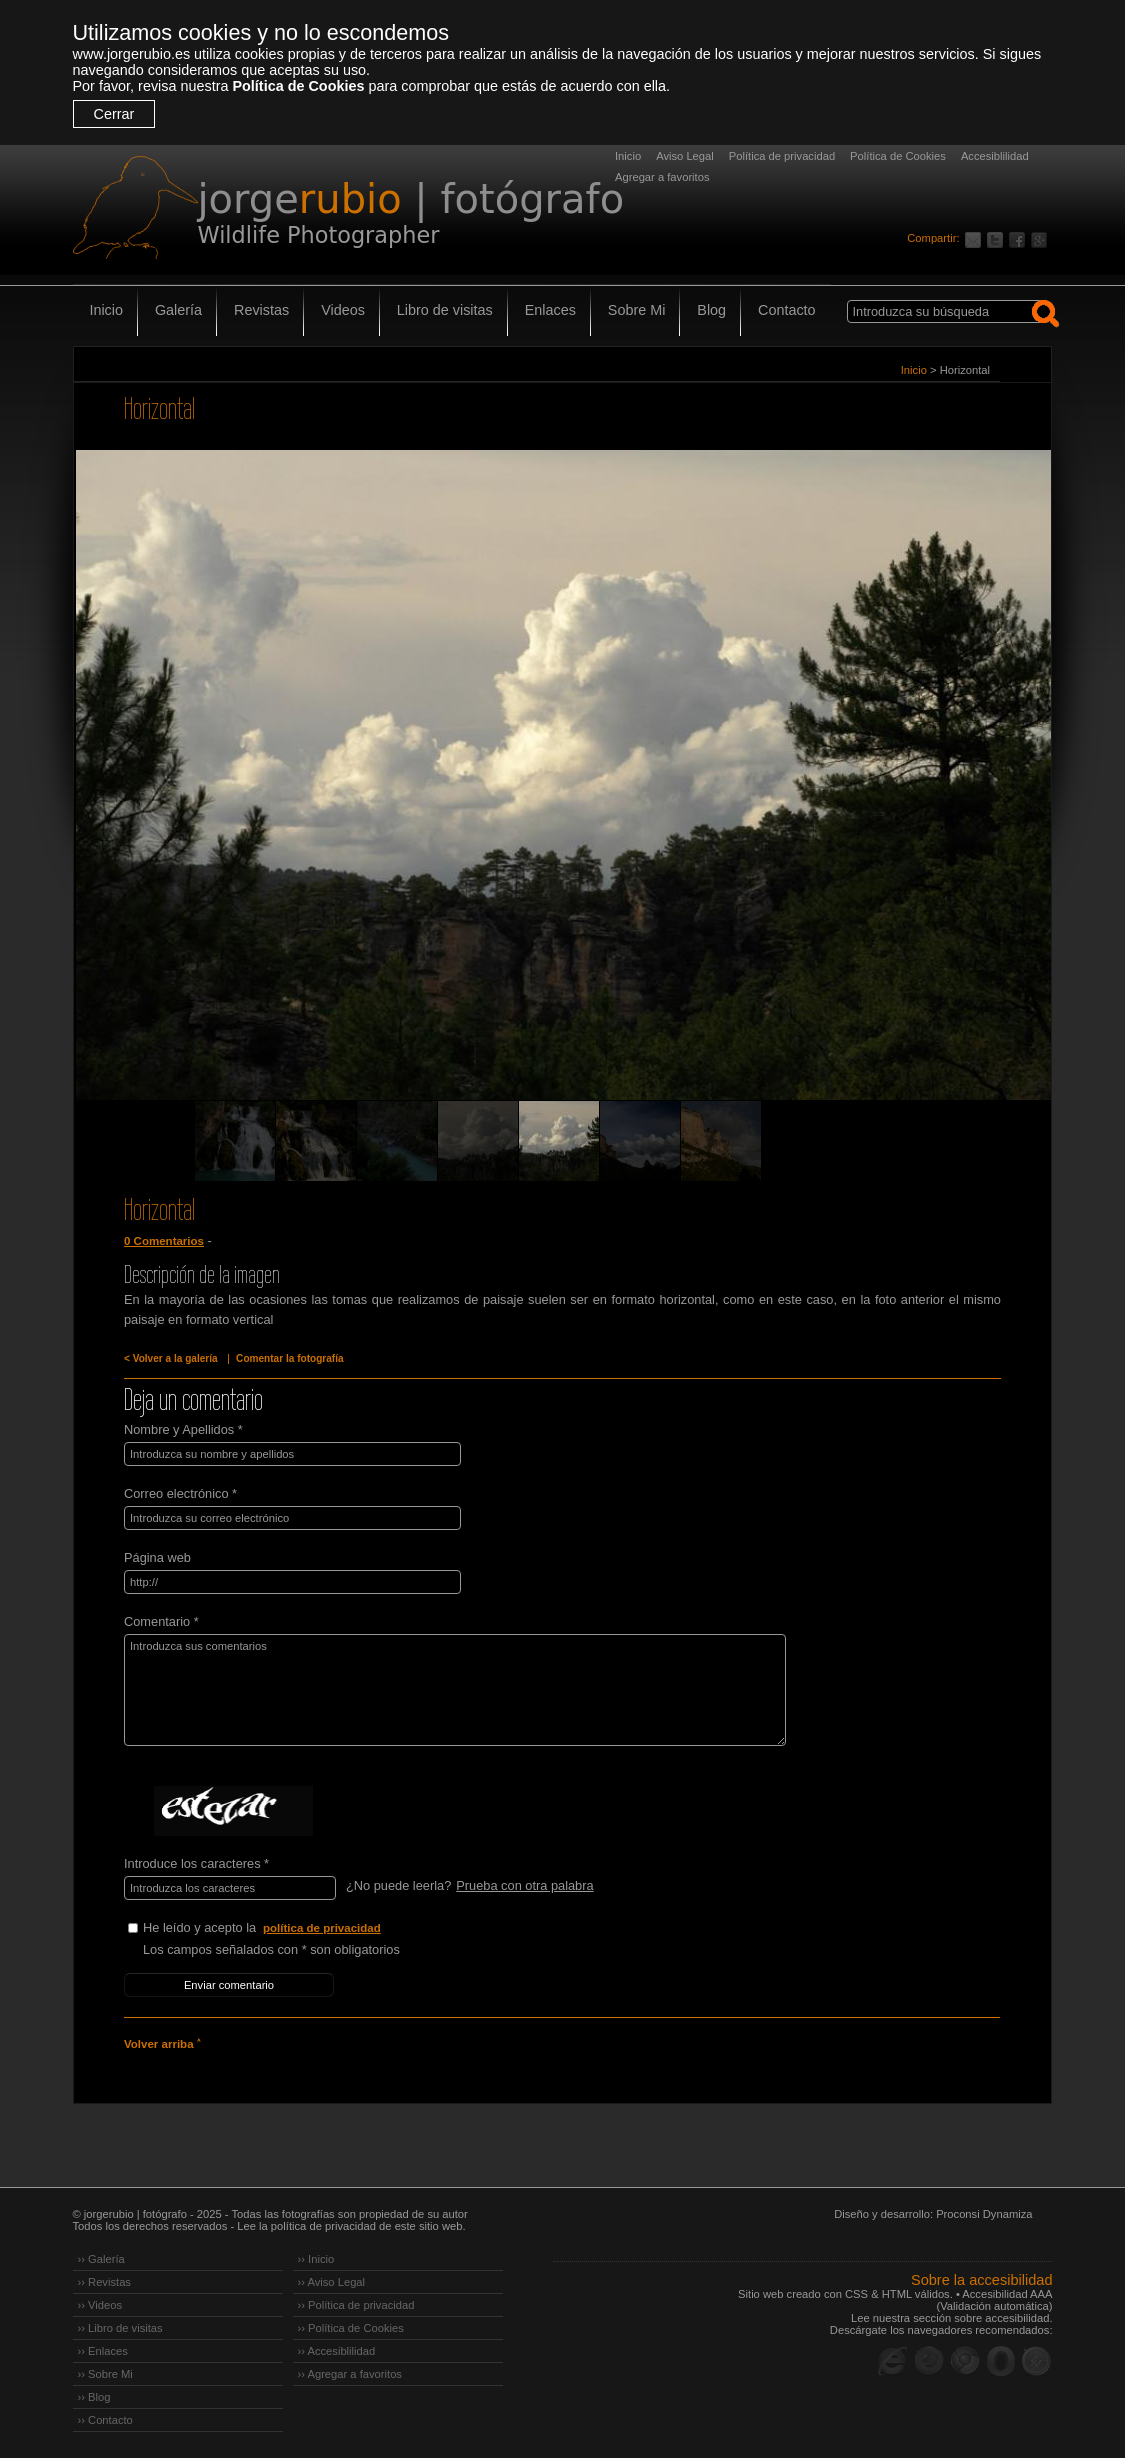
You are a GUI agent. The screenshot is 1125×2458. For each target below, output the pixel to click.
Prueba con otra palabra (524, 1885)
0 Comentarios (164, 1241)
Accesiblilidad (995, 156)
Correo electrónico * (180, 1493)
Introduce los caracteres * (196, 1863)
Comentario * (161, 1621)
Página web (157, 1557)
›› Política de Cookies (351, 2328)
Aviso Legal (685, 156)
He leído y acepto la (293, 1928)
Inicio (628, 156)
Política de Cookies (298, 86)
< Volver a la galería (171, 1358)
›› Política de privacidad (356, 2305)
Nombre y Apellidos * (183, 1429)
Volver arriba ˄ (162, 2044)
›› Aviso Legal (332, 2282)
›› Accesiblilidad (337, 2351)
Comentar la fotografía (290, 1358)
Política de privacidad (782, 156)
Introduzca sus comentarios (455, 1690)
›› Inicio (316, 2259)
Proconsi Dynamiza (984, 2214)
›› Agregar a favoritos (350, 2374)
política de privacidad (322, 1928)
